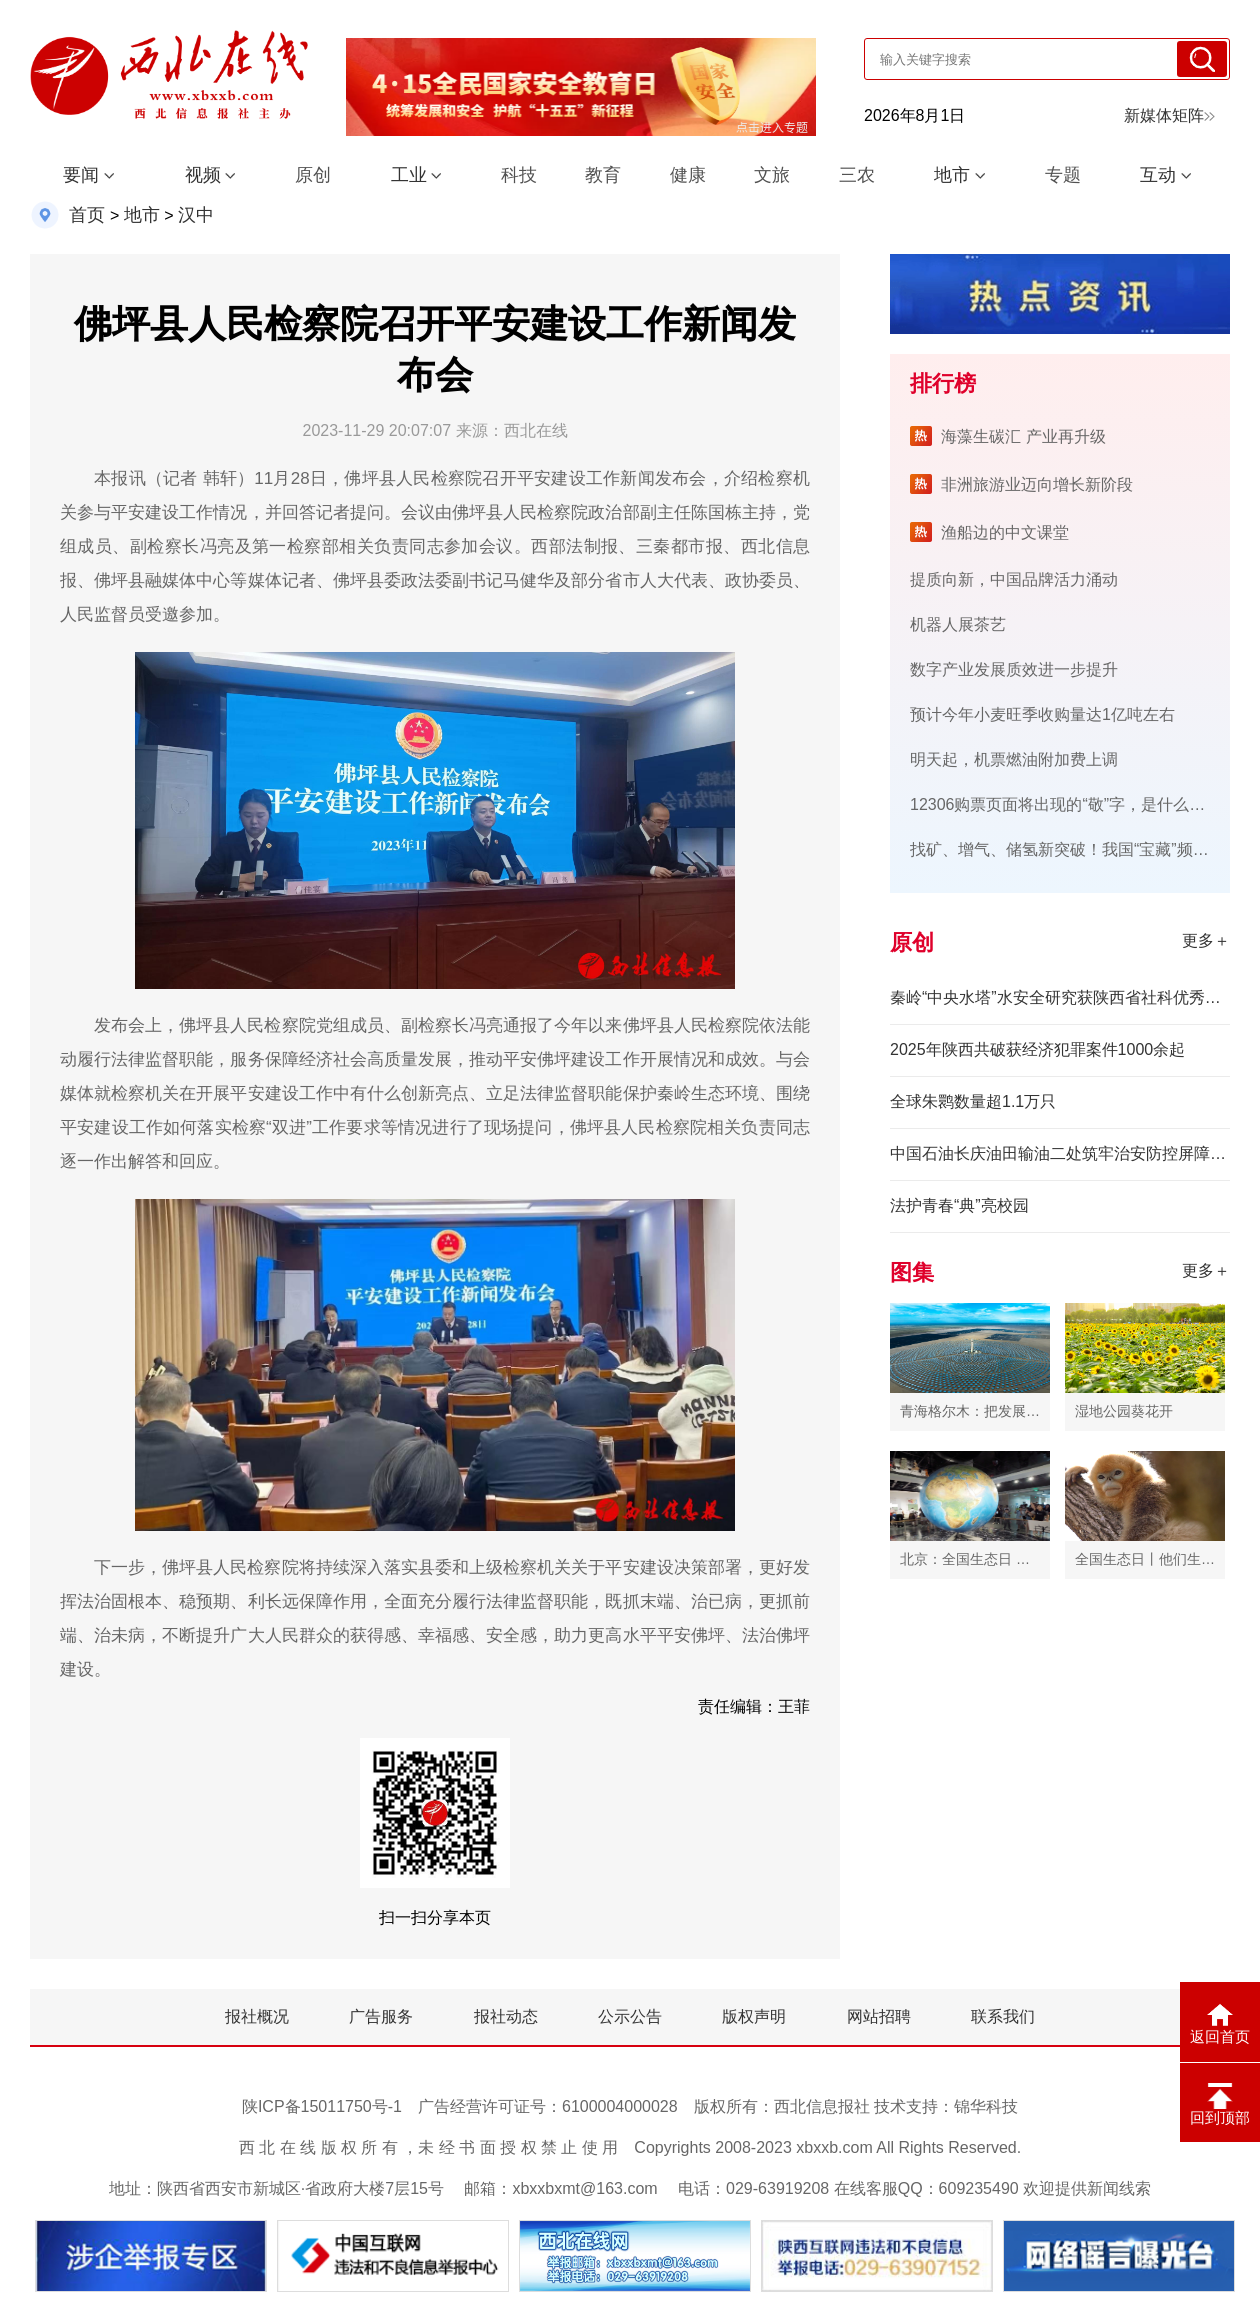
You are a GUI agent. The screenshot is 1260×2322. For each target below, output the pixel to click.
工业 (409, 175)
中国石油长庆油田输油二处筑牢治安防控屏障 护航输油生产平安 (1060, 1153)
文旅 (772, 175)
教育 (603, 175)
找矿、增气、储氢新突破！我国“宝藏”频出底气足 (1083, 849)
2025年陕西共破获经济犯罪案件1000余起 (1037, 1049)
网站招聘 (879, 2016)
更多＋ (1206, 940)
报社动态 (506, 2016)
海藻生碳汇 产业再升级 (1023, 436)
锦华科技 (986, 2106)
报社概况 (257, 2016)
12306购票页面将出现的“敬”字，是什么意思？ (1073, 804)
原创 (313, 175)
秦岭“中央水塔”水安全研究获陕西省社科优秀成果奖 (1060, 997)
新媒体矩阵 (1169, 115)
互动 (1158, 175)
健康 (688, 175)
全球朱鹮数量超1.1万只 (973, 1101)
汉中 (196, 215)
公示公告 (630, 2016)
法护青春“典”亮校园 (959, 1205)
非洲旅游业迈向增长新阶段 (1037, 484)
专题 (1063, 175)
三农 (857, 175)
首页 (87, 215)
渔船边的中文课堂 (1005, 532)
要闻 (81, 175)
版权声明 (754, 2016)
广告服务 (381, 2016)
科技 (519, 175)
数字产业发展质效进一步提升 (1014, 669)
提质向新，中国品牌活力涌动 (1014, 579)
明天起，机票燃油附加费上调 (1014, 759)
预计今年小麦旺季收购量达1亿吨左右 (1042, 714)
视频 (203, 175)
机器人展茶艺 (958, 624)
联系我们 (1003, 2016)
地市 (952, 175)
